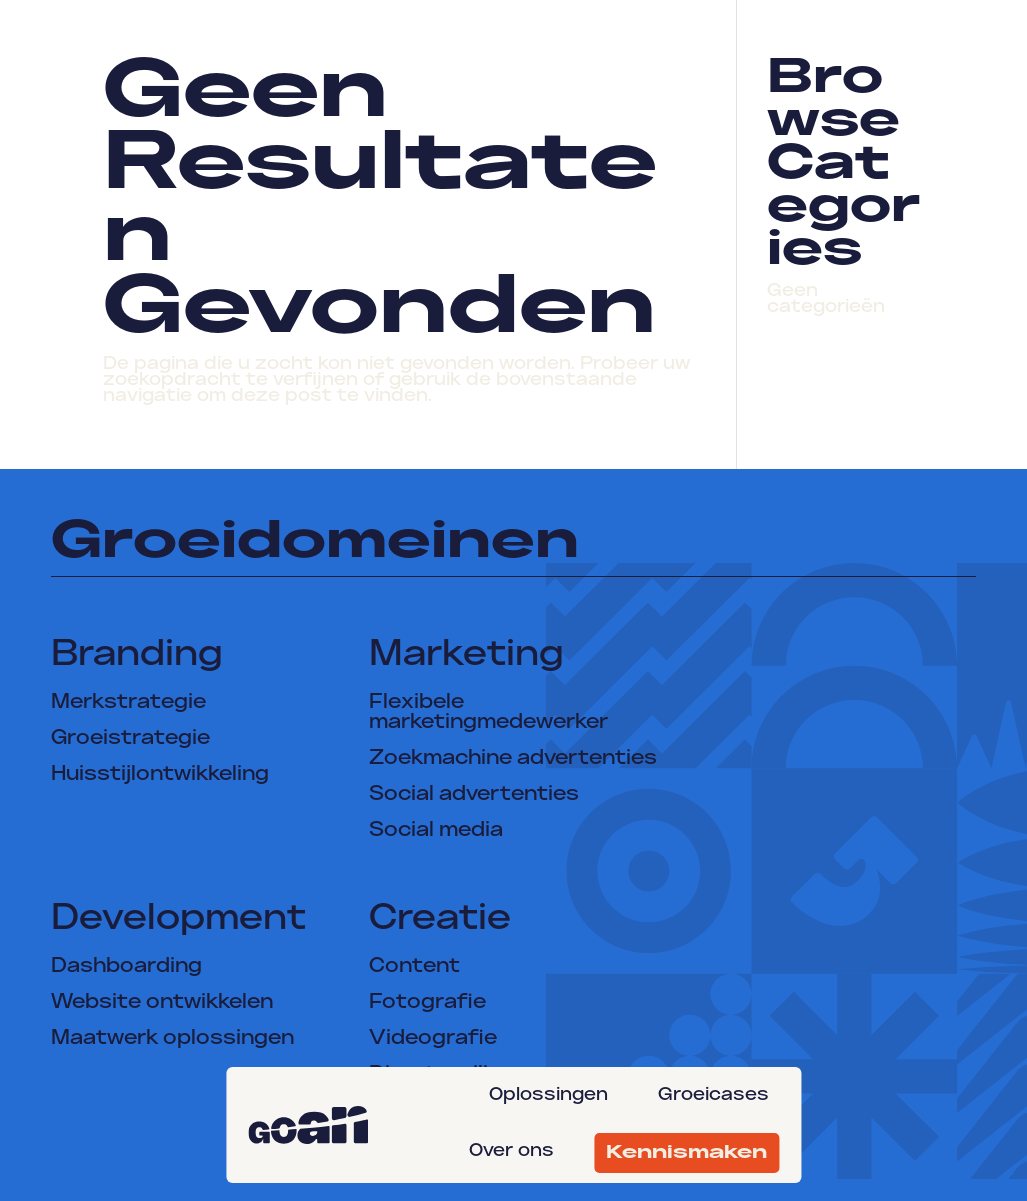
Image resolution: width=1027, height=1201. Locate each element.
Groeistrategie (130, 739)
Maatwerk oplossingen (172, 1039)
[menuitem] (553, 1095)
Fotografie (427, 1003)
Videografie (433, 1039)
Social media (436, 831)
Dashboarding (126, 967)
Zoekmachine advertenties (513, 759)
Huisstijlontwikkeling (160, 775)
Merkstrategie (128, 703)
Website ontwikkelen (162, 1003)
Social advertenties (474, 795)
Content (414, 967)
